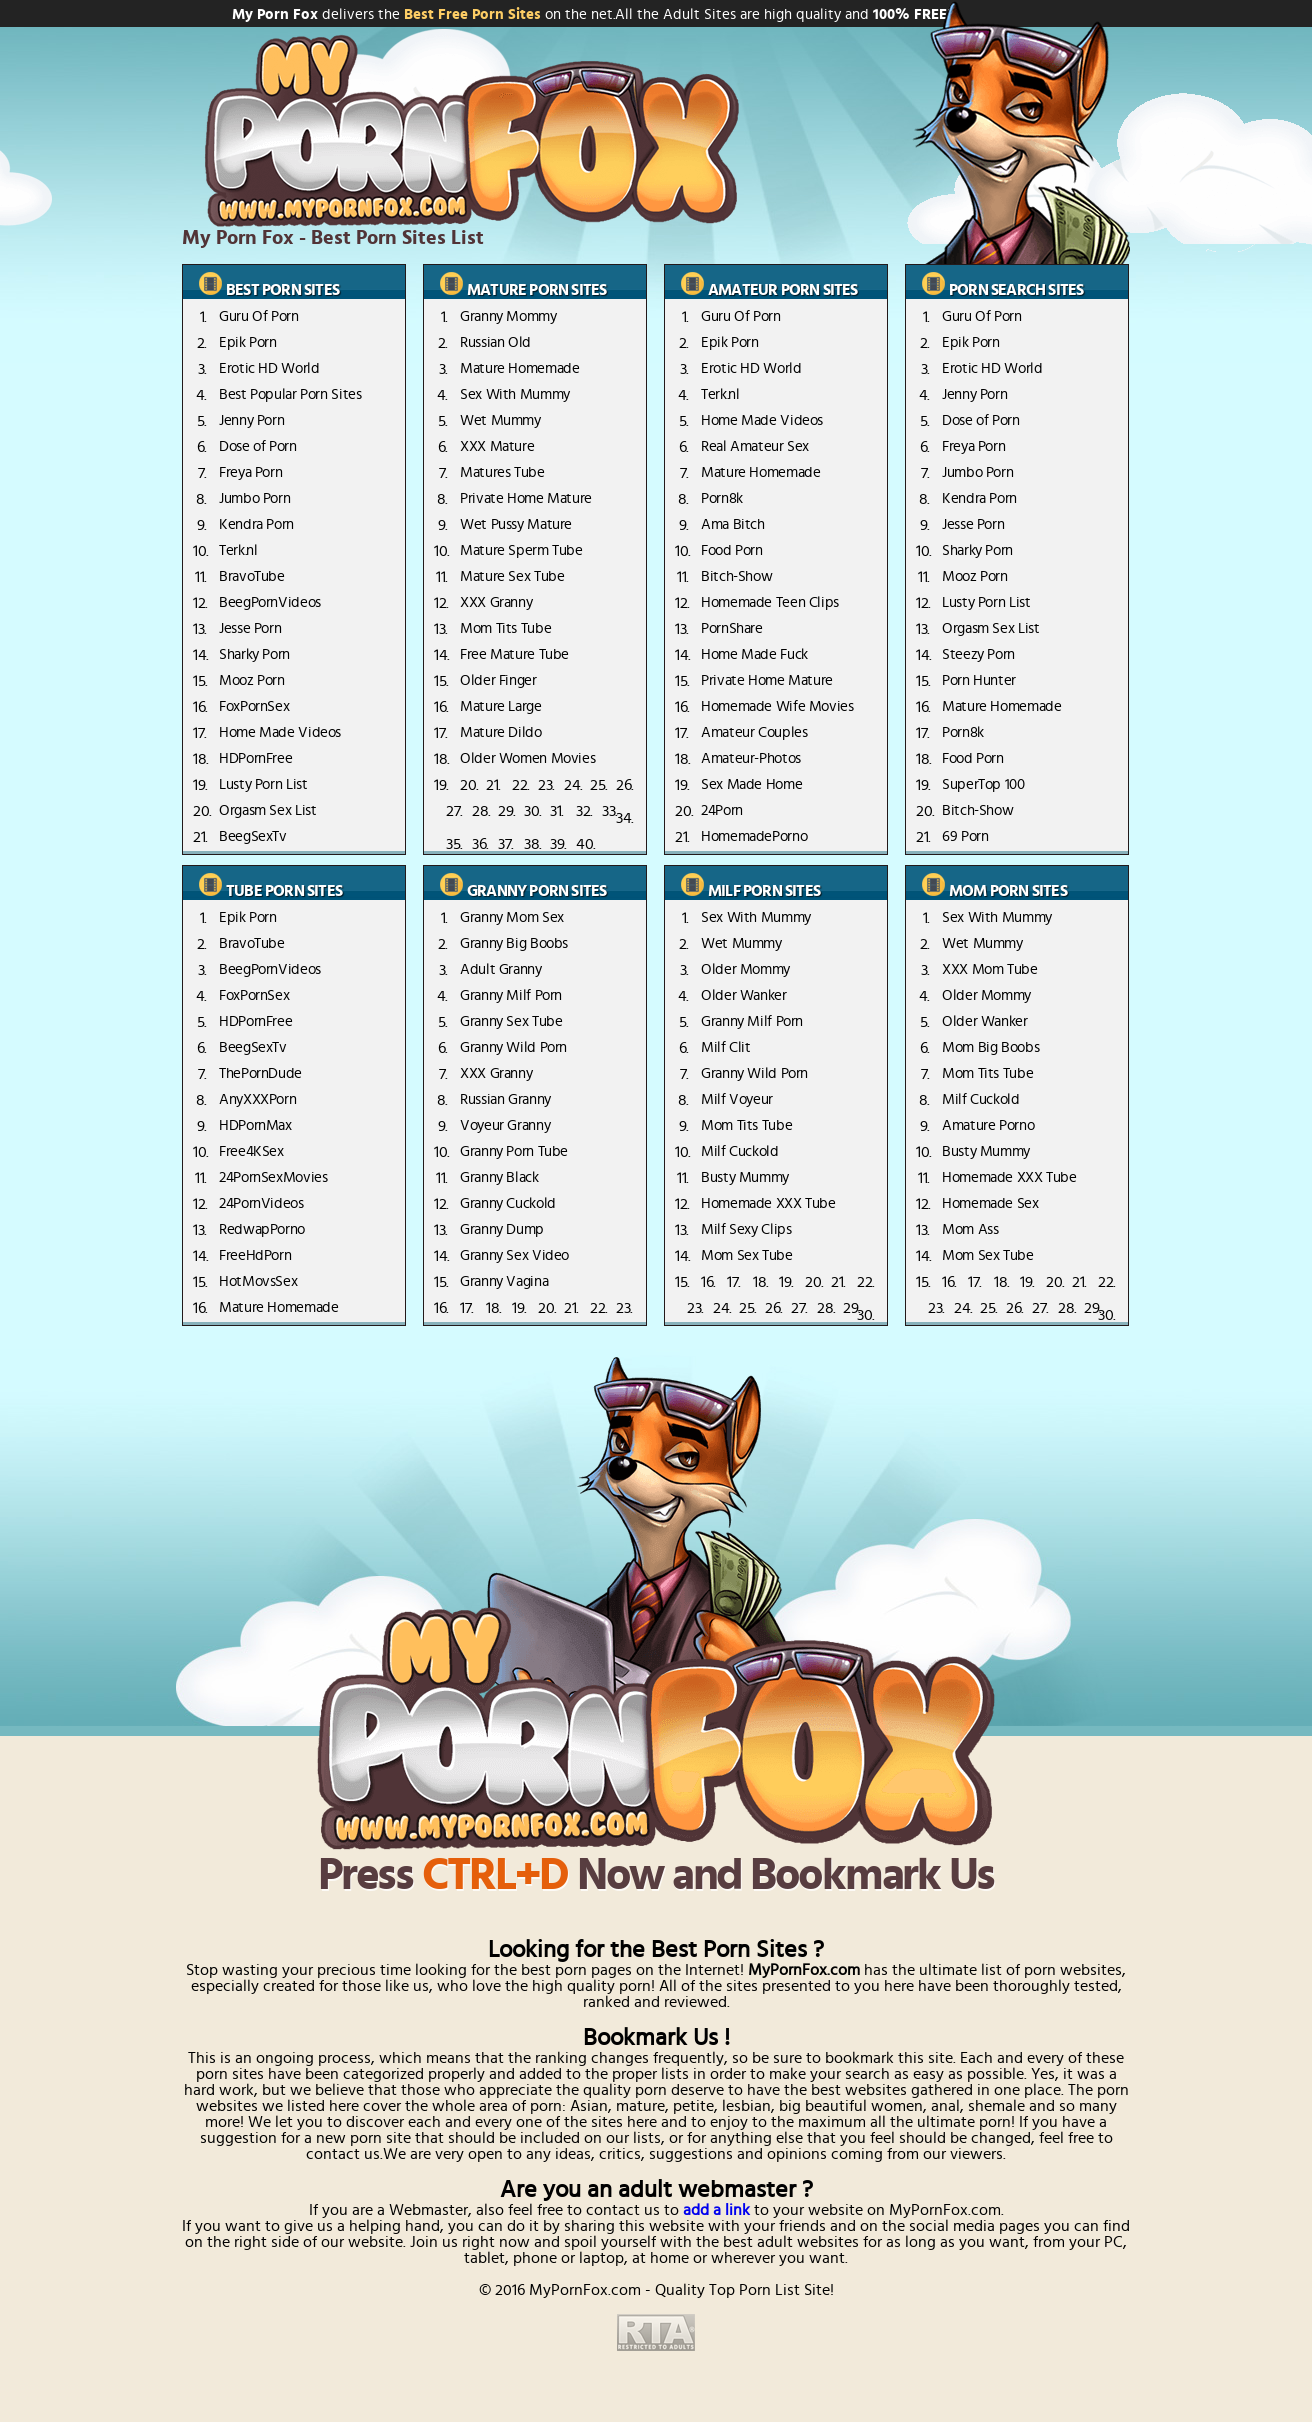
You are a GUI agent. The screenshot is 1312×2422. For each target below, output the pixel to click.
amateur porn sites (783, 290)
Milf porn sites (764, 891)
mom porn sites (1008, 891)
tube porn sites (284, 891)
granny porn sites (536, 891)
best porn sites (282, 290)
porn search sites (1016, 290)
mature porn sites (536, 290)
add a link (716, 2210)
